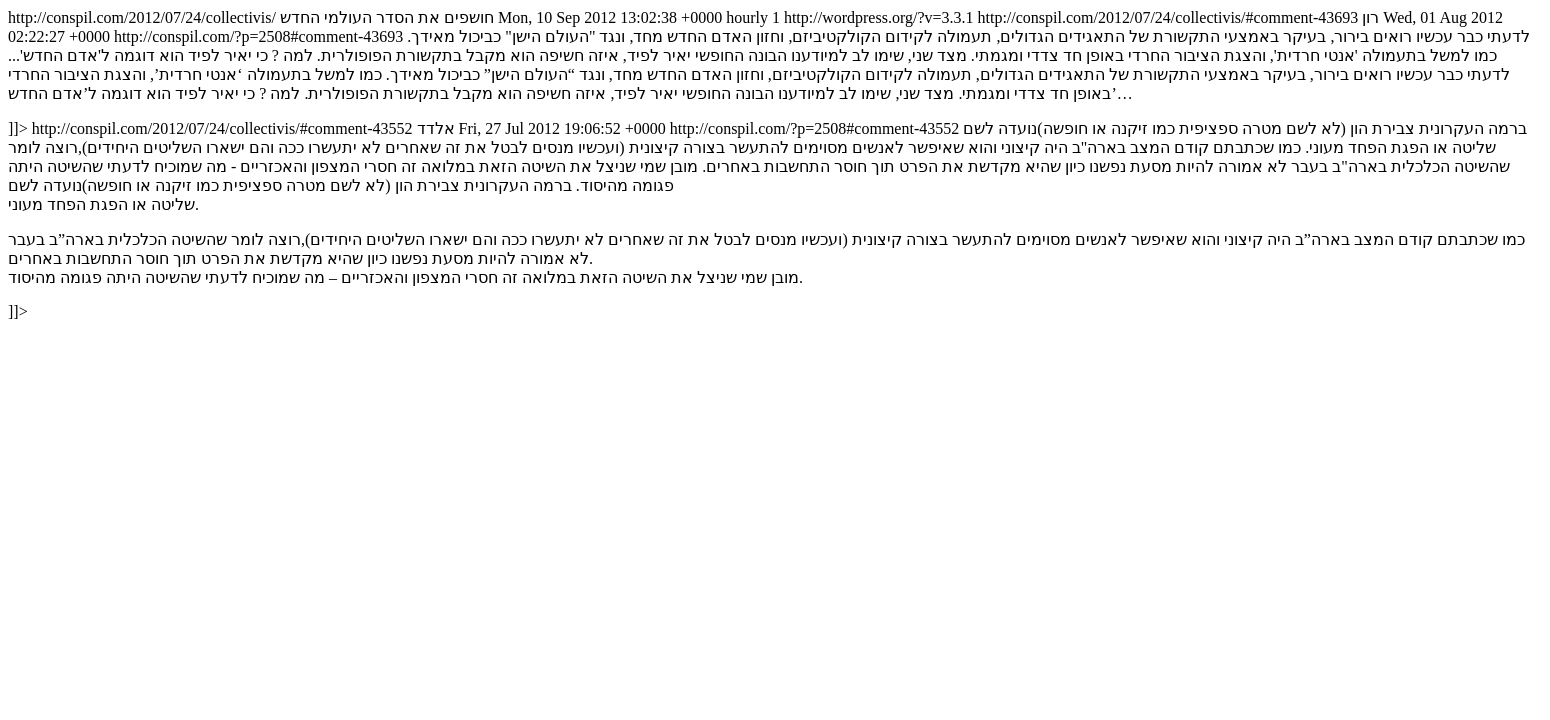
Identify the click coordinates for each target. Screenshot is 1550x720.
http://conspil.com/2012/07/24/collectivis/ (775, 164)
